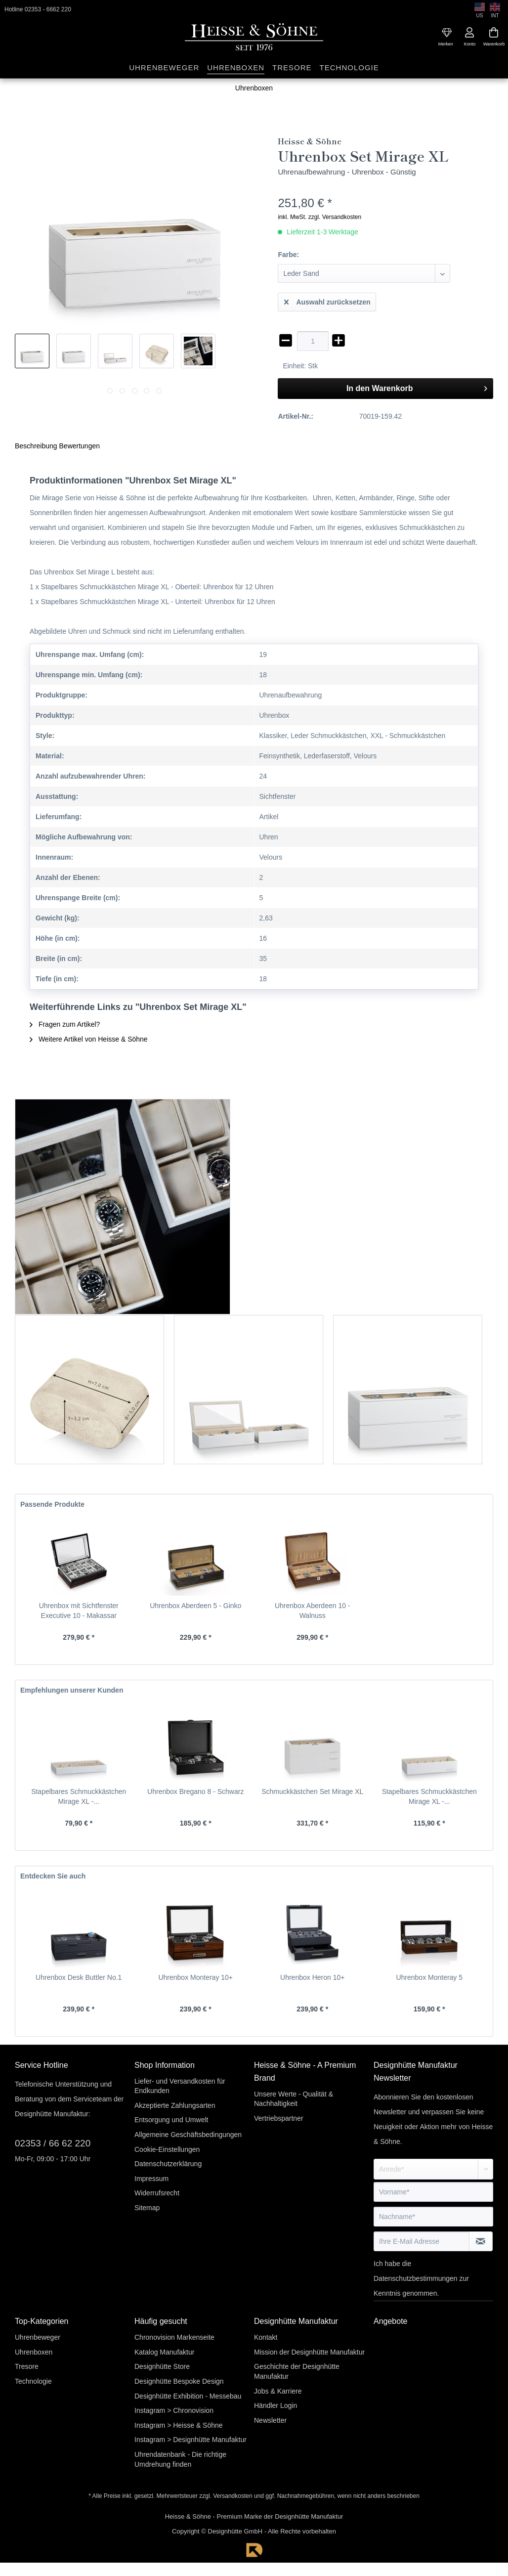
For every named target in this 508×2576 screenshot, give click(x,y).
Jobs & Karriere (277, 2391)
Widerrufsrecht (156, 2193)
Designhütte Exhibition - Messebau (187, 2396)
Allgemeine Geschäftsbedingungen (188, 2135)
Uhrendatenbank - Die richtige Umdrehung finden (180, 2459)
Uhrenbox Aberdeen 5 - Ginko (195, 1606)
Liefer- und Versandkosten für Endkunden (179, 2086)
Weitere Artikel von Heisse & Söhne (89, 1039)
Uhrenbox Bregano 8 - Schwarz (195, 1791)
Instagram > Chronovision (173, 2410)
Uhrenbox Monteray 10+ (195, 1977)
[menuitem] (447, 32)
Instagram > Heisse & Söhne (178, 2425)
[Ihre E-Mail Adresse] (421, 2241)
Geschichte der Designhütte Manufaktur (296, 2371)
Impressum (151, 2179)
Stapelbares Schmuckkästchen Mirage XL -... (78, 1796)
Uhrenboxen (33, 2352)
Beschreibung (36, 446)
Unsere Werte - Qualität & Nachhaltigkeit (293, 2099)
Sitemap (147, 2208)
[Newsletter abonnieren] (481, 2241)
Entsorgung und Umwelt (171, 2120)
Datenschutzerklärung (168, 2164)
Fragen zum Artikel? (65, 1024)
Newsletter (270, 2420)
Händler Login (275, 2405)
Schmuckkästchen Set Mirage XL (312, 1791)
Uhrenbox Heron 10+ (312, 1977)
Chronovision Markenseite (174, 2337)
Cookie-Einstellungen (167, 2149)
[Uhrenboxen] (235, 68)
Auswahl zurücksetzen (327, 300)
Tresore (27, 2366)
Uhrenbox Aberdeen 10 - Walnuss (312, 1610)
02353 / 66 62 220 (52, 2143)
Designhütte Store (162, 2366)
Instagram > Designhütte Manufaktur (190, 2440)
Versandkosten (232, 2495)
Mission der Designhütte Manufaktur (309, 2352)
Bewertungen (79, 446)
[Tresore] (292, 68)
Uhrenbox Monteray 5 (429, 1977)
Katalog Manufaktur (164, 2352)
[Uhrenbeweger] (164, 68)
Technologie (33, 2381)
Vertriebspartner (278, 2118)
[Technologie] (349, 68)
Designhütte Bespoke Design (179, 2381)
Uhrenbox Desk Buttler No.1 (79, 1977)
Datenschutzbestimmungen (416, 2278)
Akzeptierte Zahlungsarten (174, 2105)
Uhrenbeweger (37, 2337)
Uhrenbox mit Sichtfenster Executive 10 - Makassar (79, 1610)
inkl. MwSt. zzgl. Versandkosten (319, 217)
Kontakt (265, 2337)
